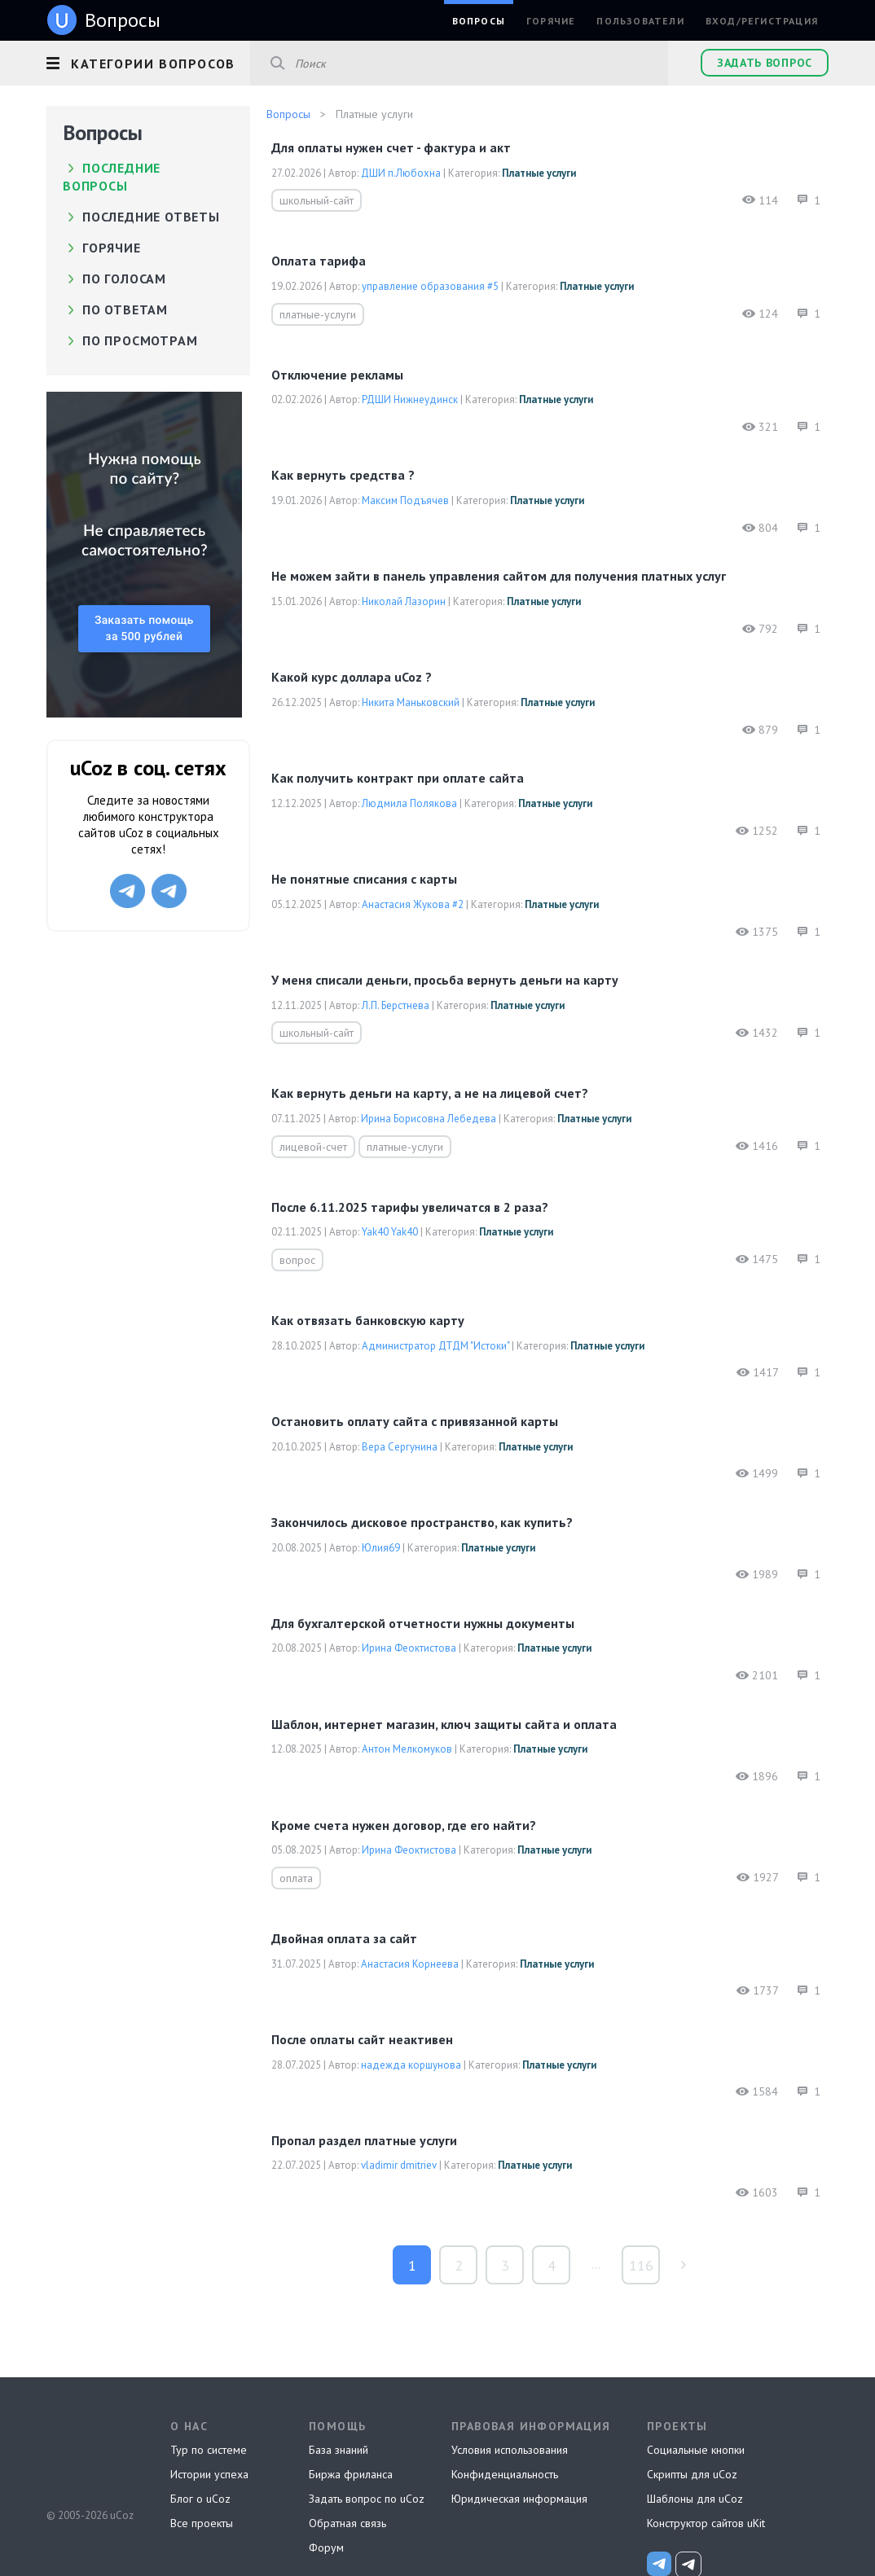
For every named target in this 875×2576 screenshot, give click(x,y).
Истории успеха (209, 2474)
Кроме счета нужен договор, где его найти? (403, 1825)
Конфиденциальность (504, 2474)
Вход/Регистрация (762, 21)
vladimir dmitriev (399, 2165)
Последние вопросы (111, 177)
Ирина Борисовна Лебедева (428, 1119)
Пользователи (640, 21)
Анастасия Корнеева (410, 1964)
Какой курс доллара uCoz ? (351, 677)
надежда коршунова (411, 2065)
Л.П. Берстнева (395, 1005)
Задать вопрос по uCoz (366, 2498)
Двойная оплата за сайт (344, 1938)
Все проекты (201, 2523)
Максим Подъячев (405, 500)
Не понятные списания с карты (364, 879)
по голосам (124, 278)
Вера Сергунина (399, 1447)
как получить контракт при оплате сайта (397, 778)
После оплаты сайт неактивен (362, 2039)
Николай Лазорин (404, 601)
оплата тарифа (318, 260)
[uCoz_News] (659, 2564)
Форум (326, 2547)
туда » (683, 2264)
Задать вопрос (764, 62)
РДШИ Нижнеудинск (410, 399)
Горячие (550, 21)
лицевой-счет (313, 1146)
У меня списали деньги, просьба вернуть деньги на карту (444, 980)
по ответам (125, 309)
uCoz (89, 2454)
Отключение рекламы (337, 374)
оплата (296, 1878)
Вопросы (478, 21)
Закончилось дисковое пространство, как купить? (422, 1522)
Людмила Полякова (409, 803)
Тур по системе (208, 2449)
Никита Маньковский (410, 702)
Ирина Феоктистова (409, 1648)
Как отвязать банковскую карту (367, 1320)
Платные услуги (539, 173)
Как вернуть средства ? (343, 475)
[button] (148, 61)
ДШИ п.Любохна (401, 173)
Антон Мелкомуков (407, 1749)
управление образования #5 (430, 286)
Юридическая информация (519, 2498)
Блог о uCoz (200, 2498)
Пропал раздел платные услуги (364, 2140)
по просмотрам (139, 340)
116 (641, 2265)
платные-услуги (317, 314)
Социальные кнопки (696, 2449)
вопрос (297, 1260)
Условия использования (509, 2449)
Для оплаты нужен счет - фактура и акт (391, 147)
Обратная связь (347, 2523)
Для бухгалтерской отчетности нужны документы (422, 1623)
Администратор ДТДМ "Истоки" (435, 1346)
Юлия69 (381, 1548)
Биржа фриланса (351, 2474)
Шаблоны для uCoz (695, 2498)
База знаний (338, 2449)
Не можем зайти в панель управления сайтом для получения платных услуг (498, 576)
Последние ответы (151, 216)
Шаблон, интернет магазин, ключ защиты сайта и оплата (444, 1724)
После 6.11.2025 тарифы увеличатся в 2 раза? (409, 1207)
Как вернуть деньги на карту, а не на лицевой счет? (429, 1093)
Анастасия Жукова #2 (413, 904)
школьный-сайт (316, 200)
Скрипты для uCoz (692, 2474)
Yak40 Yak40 (390, 1232)
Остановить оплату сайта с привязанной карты (414, 1421)
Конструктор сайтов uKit (706, 2523)
